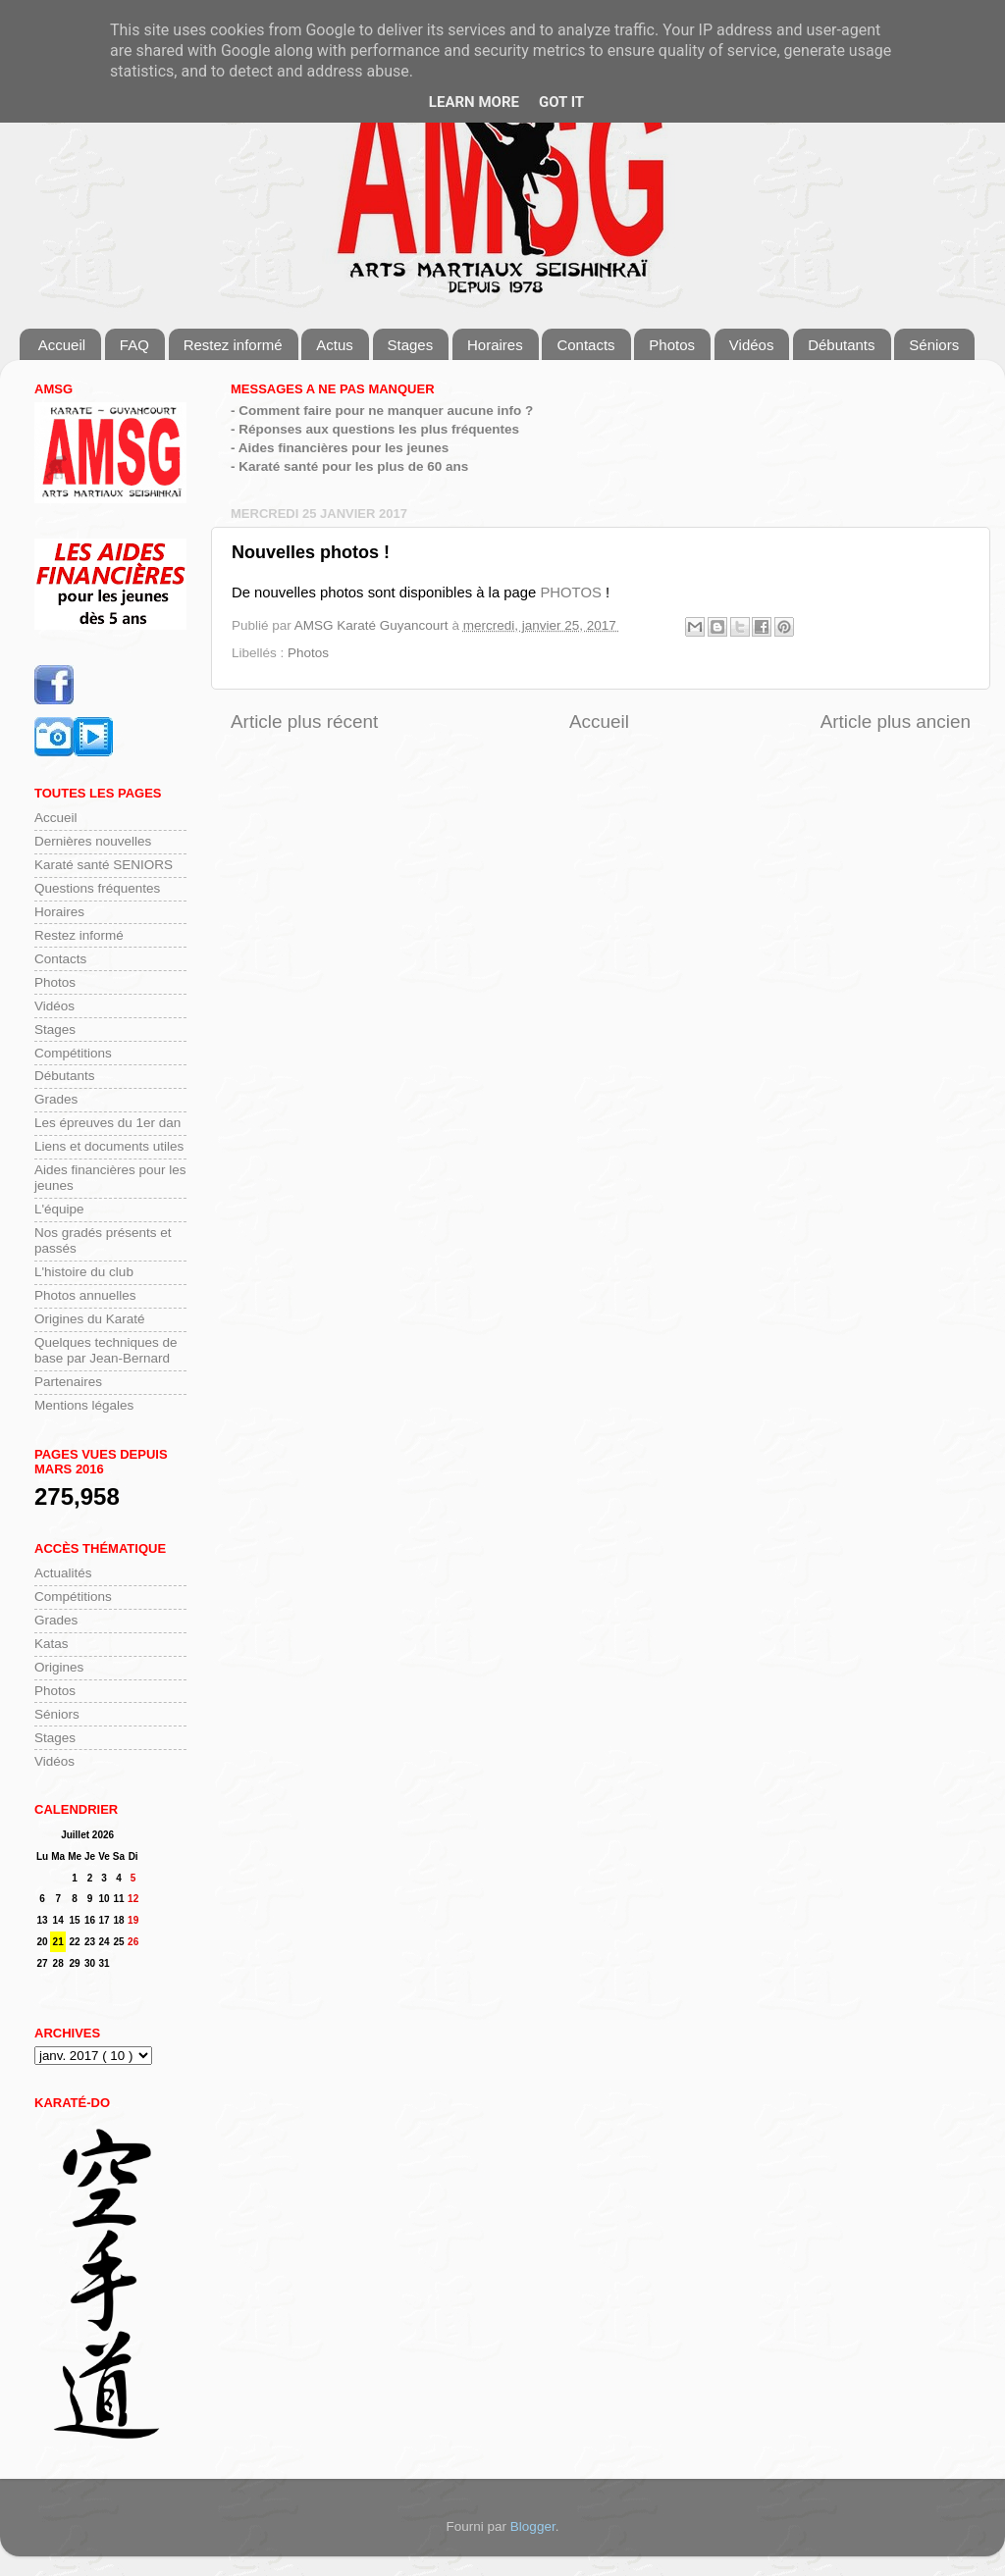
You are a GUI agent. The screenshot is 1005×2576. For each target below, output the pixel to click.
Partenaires (68, 1381)
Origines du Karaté (89, 1319)
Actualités (63, 1573)
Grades (56, 1099)
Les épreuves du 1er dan (107, 1122)
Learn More (474, 102)
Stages (411, 344)
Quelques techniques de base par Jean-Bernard (106, 1350)
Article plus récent (304, 721)
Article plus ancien (895, 721)
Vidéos (751, 344)
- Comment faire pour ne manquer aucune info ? (382, 410)
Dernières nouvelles (92, 841)
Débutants (841, 344)
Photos (672, 344)
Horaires (495, 344)
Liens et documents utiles (109, 1146)
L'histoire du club (83, 1271)
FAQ (134, 344)
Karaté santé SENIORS (103, 864)
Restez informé (233, 344)
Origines (58, 1667)
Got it (561, 102)
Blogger (532, 2526)
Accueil (61, 344)
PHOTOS (570, 592)
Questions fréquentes (97, 888)
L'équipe (59, 1209)
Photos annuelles (85, 1295)
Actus (334, 344)
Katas (51, 1643)
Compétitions (73, 1053)
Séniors (934, 344)
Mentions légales (83, 1405)
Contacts (585, 344)
